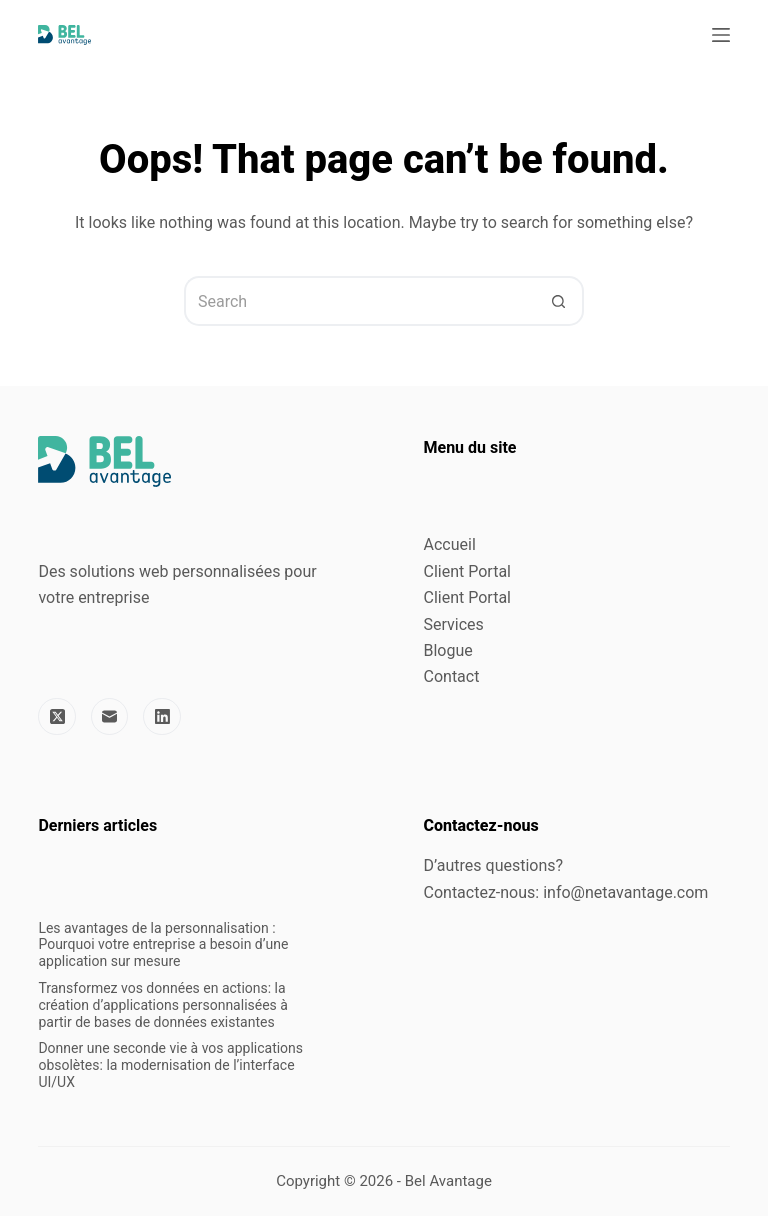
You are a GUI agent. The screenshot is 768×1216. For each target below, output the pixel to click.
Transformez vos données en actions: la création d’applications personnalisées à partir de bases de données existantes (163, 1005)
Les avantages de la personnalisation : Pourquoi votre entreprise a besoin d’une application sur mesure (163, 945)
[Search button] (559, 301)
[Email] (110, 717)
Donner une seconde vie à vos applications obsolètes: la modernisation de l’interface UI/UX (170, 1065)
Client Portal (467, 571)
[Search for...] (359, 301)
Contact (452, 676)
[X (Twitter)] (57, 717)
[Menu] (721, 35)
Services (454, 624)
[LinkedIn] (162, 717)
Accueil (450, 544)
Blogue (448, 650)
